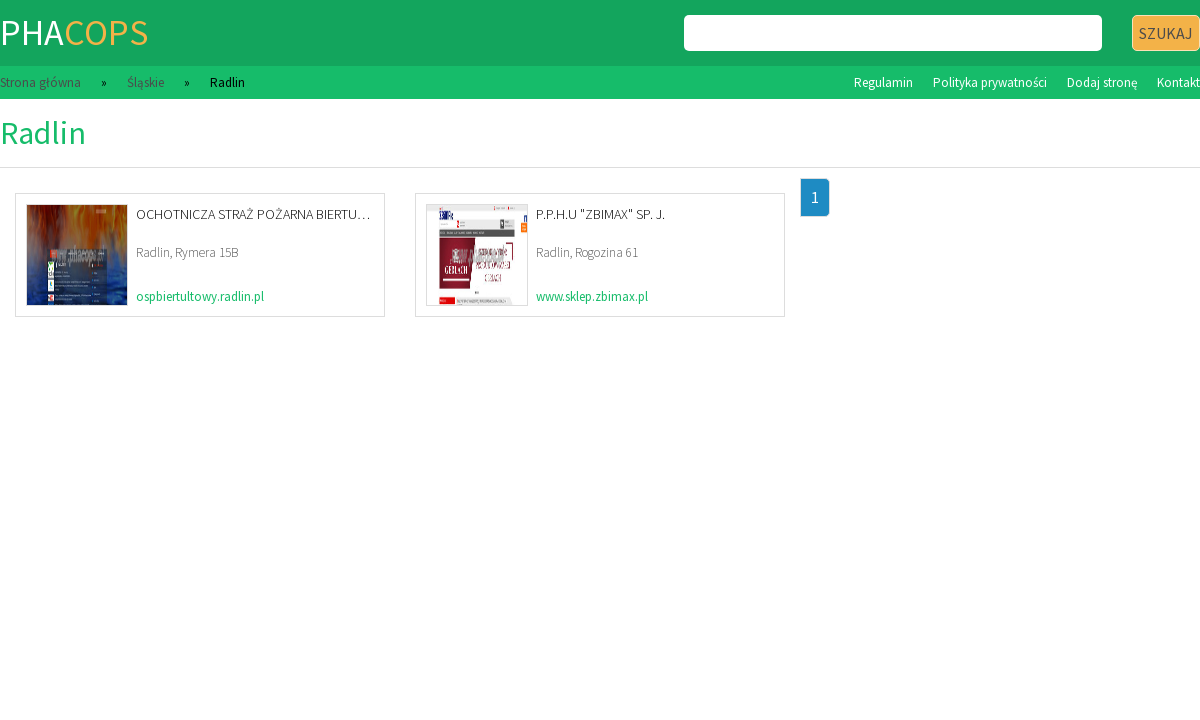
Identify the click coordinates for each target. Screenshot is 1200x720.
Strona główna (40, 82)
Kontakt (1178, 82)
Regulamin (883, 82)
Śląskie (145, 82)
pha (74, 32)
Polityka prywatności (990, 82)
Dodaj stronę (1102, 82)
